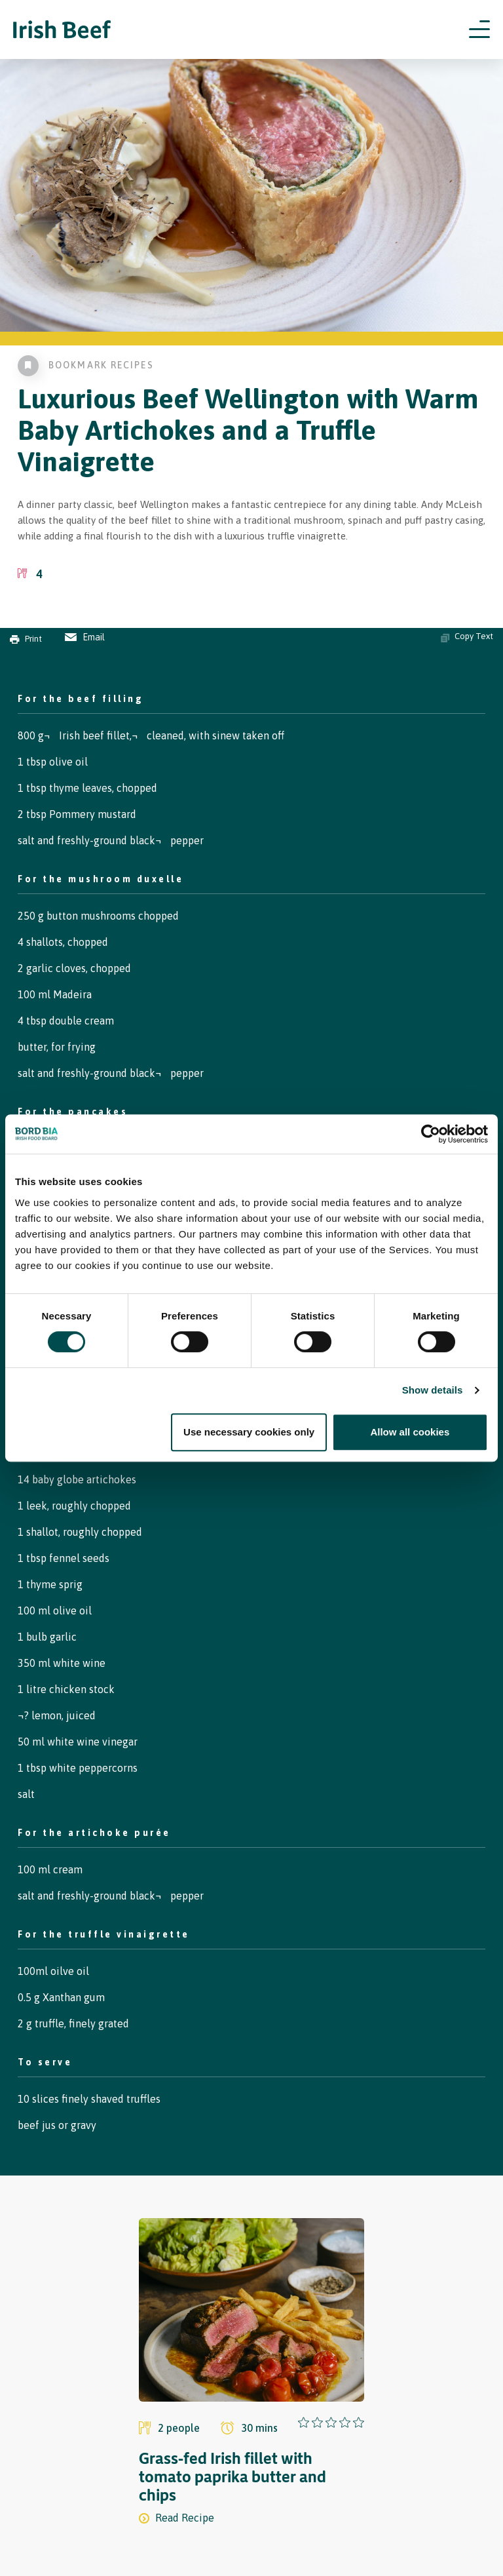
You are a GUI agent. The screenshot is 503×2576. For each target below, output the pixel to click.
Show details (432, 1389)
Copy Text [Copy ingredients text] (467, 636)
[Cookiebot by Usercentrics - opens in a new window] (430, 1134)
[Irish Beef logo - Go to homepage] (62, 29)
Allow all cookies (409, 1431)
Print (26, 639)
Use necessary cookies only (248, 1431)
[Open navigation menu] (479, 29)
